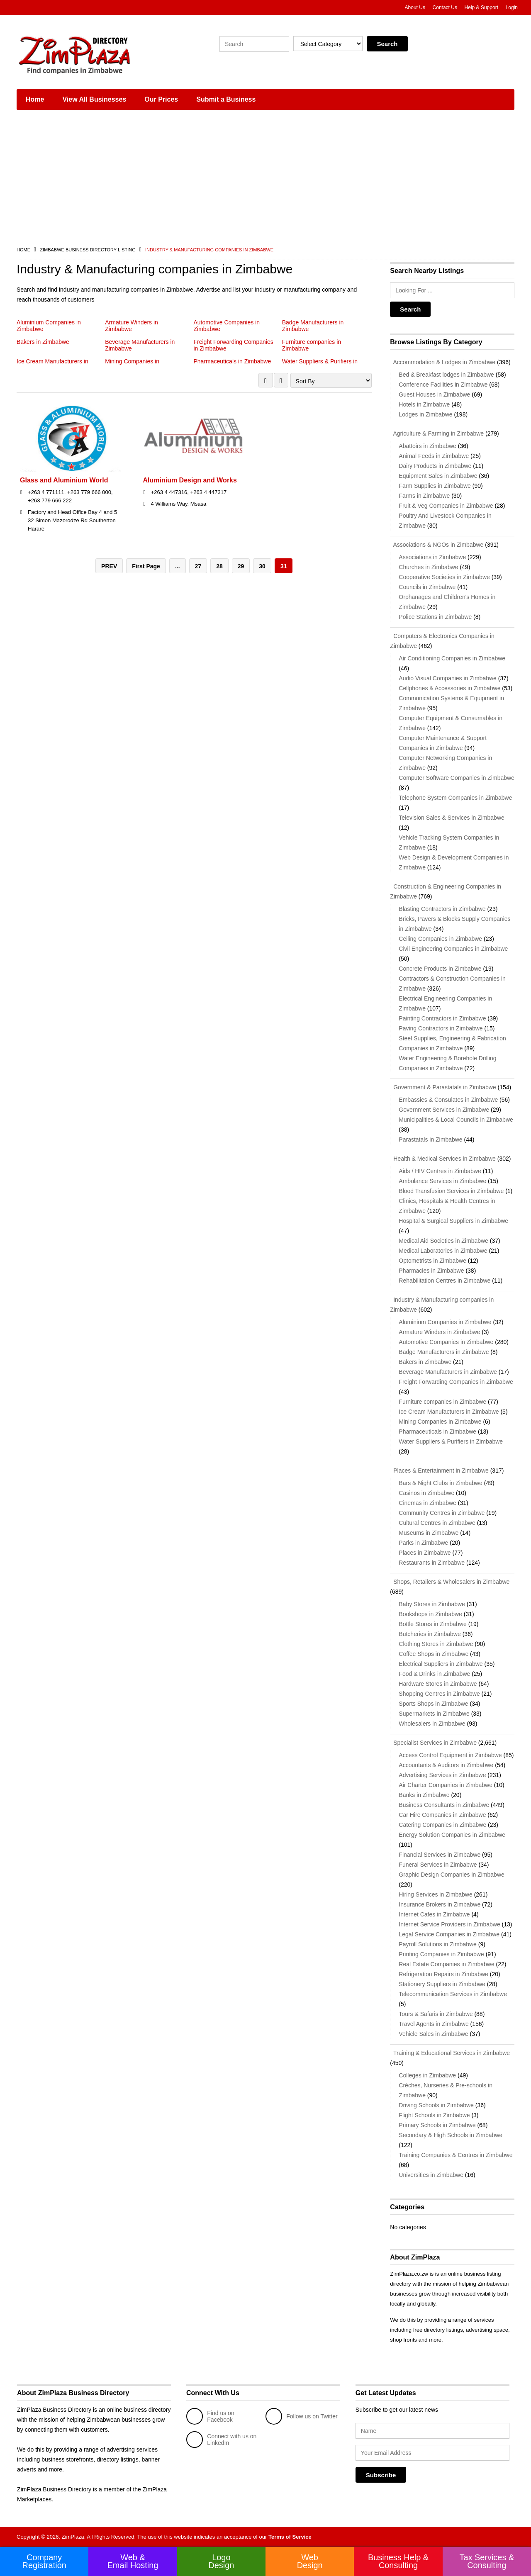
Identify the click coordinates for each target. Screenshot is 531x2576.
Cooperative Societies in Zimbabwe (444, 577)
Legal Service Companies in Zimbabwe (449, 1934)
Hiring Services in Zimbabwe (435, 1894)
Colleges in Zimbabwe (427, 2075)
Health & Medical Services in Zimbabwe (443, 1158)
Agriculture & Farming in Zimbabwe (437, 433)
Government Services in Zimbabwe (444, 1109)
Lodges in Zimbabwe (425, 414)
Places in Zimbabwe (425, 1552)
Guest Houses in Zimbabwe (434, 394)
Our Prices (161, 99)
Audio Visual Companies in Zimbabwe (448, 678)
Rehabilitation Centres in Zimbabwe (444, 1280)
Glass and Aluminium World (64, 480)
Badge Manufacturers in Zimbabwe (444, 1352)
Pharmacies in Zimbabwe (431, 1270)
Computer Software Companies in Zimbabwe (456, 777)
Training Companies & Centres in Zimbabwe (455, 2155)
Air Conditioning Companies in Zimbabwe (452, 658)
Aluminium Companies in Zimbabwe (445, 1322)
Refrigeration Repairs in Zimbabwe (443, 1974)
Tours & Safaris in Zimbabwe (436, 2014)
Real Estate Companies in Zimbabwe (446, 1964)
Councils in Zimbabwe (427, 587)
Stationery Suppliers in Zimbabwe (442, 1984)
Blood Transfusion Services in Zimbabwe (451, 1191)
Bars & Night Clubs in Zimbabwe (440, 1483)
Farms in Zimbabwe (424, 495)
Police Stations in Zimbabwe (435, 617)
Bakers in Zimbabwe (43, 341)
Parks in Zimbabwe (423, 1542)
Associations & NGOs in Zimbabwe (436, 544)
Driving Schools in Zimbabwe (436, 2105)
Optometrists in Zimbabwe (432, 1260)
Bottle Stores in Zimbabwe (432, 1624)
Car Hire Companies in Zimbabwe (442, 1814)
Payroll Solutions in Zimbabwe (438, 1944)
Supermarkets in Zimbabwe (434, 1713)
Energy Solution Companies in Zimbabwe (452, 1834)
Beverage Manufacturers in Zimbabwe (448, 1371)
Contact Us (444, 7)
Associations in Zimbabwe (432, 557)
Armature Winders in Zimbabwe (131, 325)
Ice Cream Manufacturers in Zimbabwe (449, 1411)
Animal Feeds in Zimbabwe (434, 456)
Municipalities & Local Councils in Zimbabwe (456, 1119)
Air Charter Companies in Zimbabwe (445, 1785)
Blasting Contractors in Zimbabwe (442, 909)
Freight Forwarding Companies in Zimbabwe (456, 1381)
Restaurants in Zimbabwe (432, 1562)
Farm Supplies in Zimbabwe (435, 485)
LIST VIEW (281, 380)
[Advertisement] (265, 178)
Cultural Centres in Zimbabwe (437, 1522)
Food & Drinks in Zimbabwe (434, 1673)
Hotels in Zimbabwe (424, 404)
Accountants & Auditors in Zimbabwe (446, 1765)
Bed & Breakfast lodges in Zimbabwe (446, 374)
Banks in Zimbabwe (424, 1795)
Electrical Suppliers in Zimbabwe (440, 1664)
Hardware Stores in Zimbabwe (438, 1683)
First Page (146, 566)
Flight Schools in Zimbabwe (434, 2115)
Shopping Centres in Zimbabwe (439, 1693)
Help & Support (481, 7)
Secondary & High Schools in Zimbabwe (450, 2135)
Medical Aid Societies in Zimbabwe (443, 1240)
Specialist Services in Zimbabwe (433, 1742)
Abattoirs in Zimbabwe (427, 446)
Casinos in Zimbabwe (426, 1493)
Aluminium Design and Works (190, 480)
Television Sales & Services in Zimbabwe (451, 817)
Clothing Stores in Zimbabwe (436, 1644)
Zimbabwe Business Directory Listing (87, 249)
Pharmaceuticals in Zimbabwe (232, 361)
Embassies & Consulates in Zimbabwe (448, 1099)
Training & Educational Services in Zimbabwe (450, 2053)
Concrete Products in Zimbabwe (440, 968)
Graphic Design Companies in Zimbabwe (451, 1874)
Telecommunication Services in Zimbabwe (453, 1994)
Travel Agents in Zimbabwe (433, 2024)
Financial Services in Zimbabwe (439, 1854)
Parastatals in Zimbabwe (430, 1139)
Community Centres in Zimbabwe (442, 1513)
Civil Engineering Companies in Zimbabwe (453, 948)
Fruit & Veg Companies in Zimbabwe (446, 505)
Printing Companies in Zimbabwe (441, 1954)
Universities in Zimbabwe (431, 2175)
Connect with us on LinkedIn (221, 2439)
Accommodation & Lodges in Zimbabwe (442, 362)
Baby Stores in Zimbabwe (432, 1604)
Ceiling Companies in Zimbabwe (440, 938)
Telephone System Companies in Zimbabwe (455, 797)
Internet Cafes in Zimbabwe (434, 1914)
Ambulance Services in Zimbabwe (442, 1181)
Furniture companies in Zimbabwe (442, 1401)
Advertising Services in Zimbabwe (442, 1775)
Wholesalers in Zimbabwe (432, 1723)
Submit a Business (226, 99)
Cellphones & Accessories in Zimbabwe (449, 688)
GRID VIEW (265, 380)
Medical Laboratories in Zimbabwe (443, 1250)
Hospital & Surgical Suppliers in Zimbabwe (453, 1220)
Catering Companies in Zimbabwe (442, 1824)
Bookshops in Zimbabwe (430, 1614)
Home (35, 99)
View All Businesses (94, 99)
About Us (414, 7)
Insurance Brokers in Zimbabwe (439, 1904)
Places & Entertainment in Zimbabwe (439, 1470)
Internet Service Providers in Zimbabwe (449, 1924)
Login (512, 7)
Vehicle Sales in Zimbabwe (433, 2034)
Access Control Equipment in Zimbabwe (450, 1755)
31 (283, 566)
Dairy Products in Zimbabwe (435, 466)
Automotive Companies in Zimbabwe (446, 1342)
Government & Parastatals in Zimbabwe (443, 1087)
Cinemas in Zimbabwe (427, 1503)
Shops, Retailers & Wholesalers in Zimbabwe (449, 1581)
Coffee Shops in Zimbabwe (433, 1654)
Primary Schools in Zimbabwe (437, 2125)
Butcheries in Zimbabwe (429, 1634)
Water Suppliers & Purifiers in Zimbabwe (451, 1441)
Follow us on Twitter (301, 2416)
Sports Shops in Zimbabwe (433, 1703)
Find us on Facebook (210, 2416)
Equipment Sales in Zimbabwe (438, 475)
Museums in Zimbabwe (428, 1532)
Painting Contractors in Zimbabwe (442, 1018)
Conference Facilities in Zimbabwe (443, 384)
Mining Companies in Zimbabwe (440, 1421)
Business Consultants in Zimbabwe (444, 1805)
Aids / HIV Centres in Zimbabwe (440, 1171)
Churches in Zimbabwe (428, 567)
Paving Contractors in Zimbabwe (440, 1028)
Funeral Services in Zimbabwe (438, 1864)
